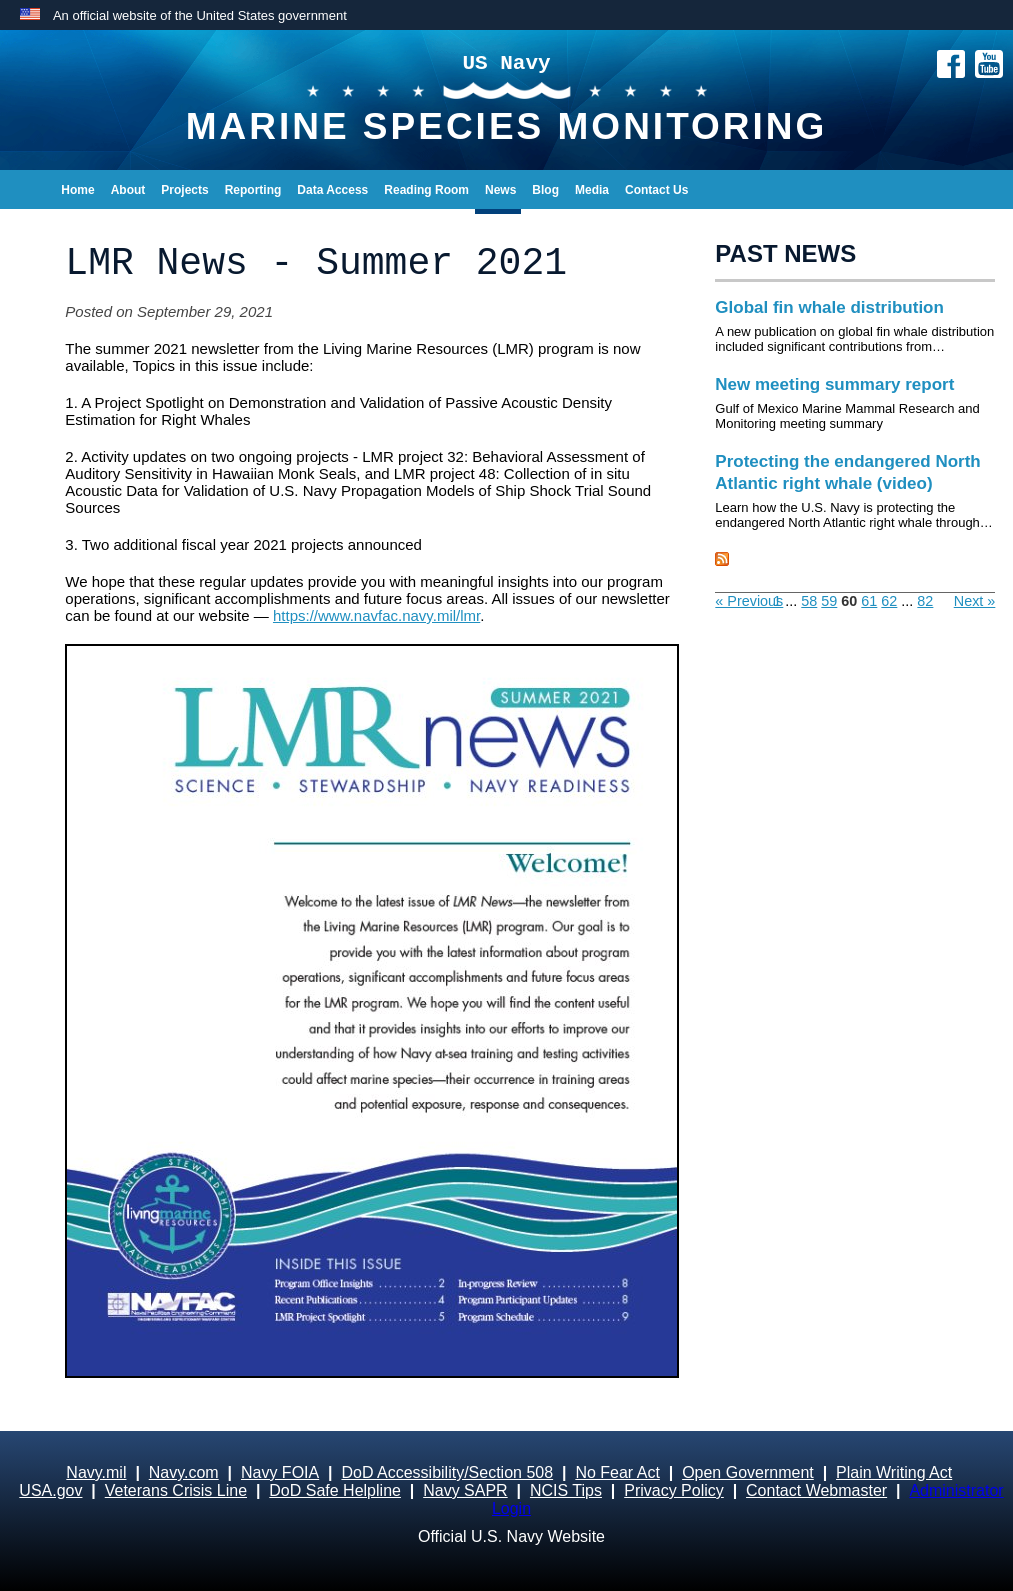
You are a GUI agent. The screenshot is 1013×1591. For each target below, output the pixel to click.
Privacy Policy (674, 1490)
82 (925, 601)
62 (889, 601)
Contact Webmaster (816, 1490)
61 (869, 601)
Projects (184, 190)
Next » (975, 601)
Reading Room (426, 190)
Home (77, 190)
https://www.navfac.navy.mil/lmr (376, 615)
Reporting (253, 190)
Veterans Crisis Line (176, 1490)
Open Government (748, 1472)
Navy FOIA (280, 1472)
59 (829, 601)
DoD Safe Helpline (335, 1490)
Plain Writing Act (894, 1472)
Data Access (332, 190)
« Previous (749, 601)
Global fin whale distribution (829, 307)
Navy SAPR (465, 1490)
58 (809, 601)
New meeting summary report (834, 384)
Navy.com (184, 1472)
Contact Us (656, 190)
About (128, 190)
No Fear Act (617, 1472)
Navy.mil (96, 1472)
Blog (545, 190)
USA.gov (50, 1490)
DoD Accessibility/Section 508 (447, 1472)
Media (592, 190)
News (500, 190)
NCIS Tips (566, 1490)
